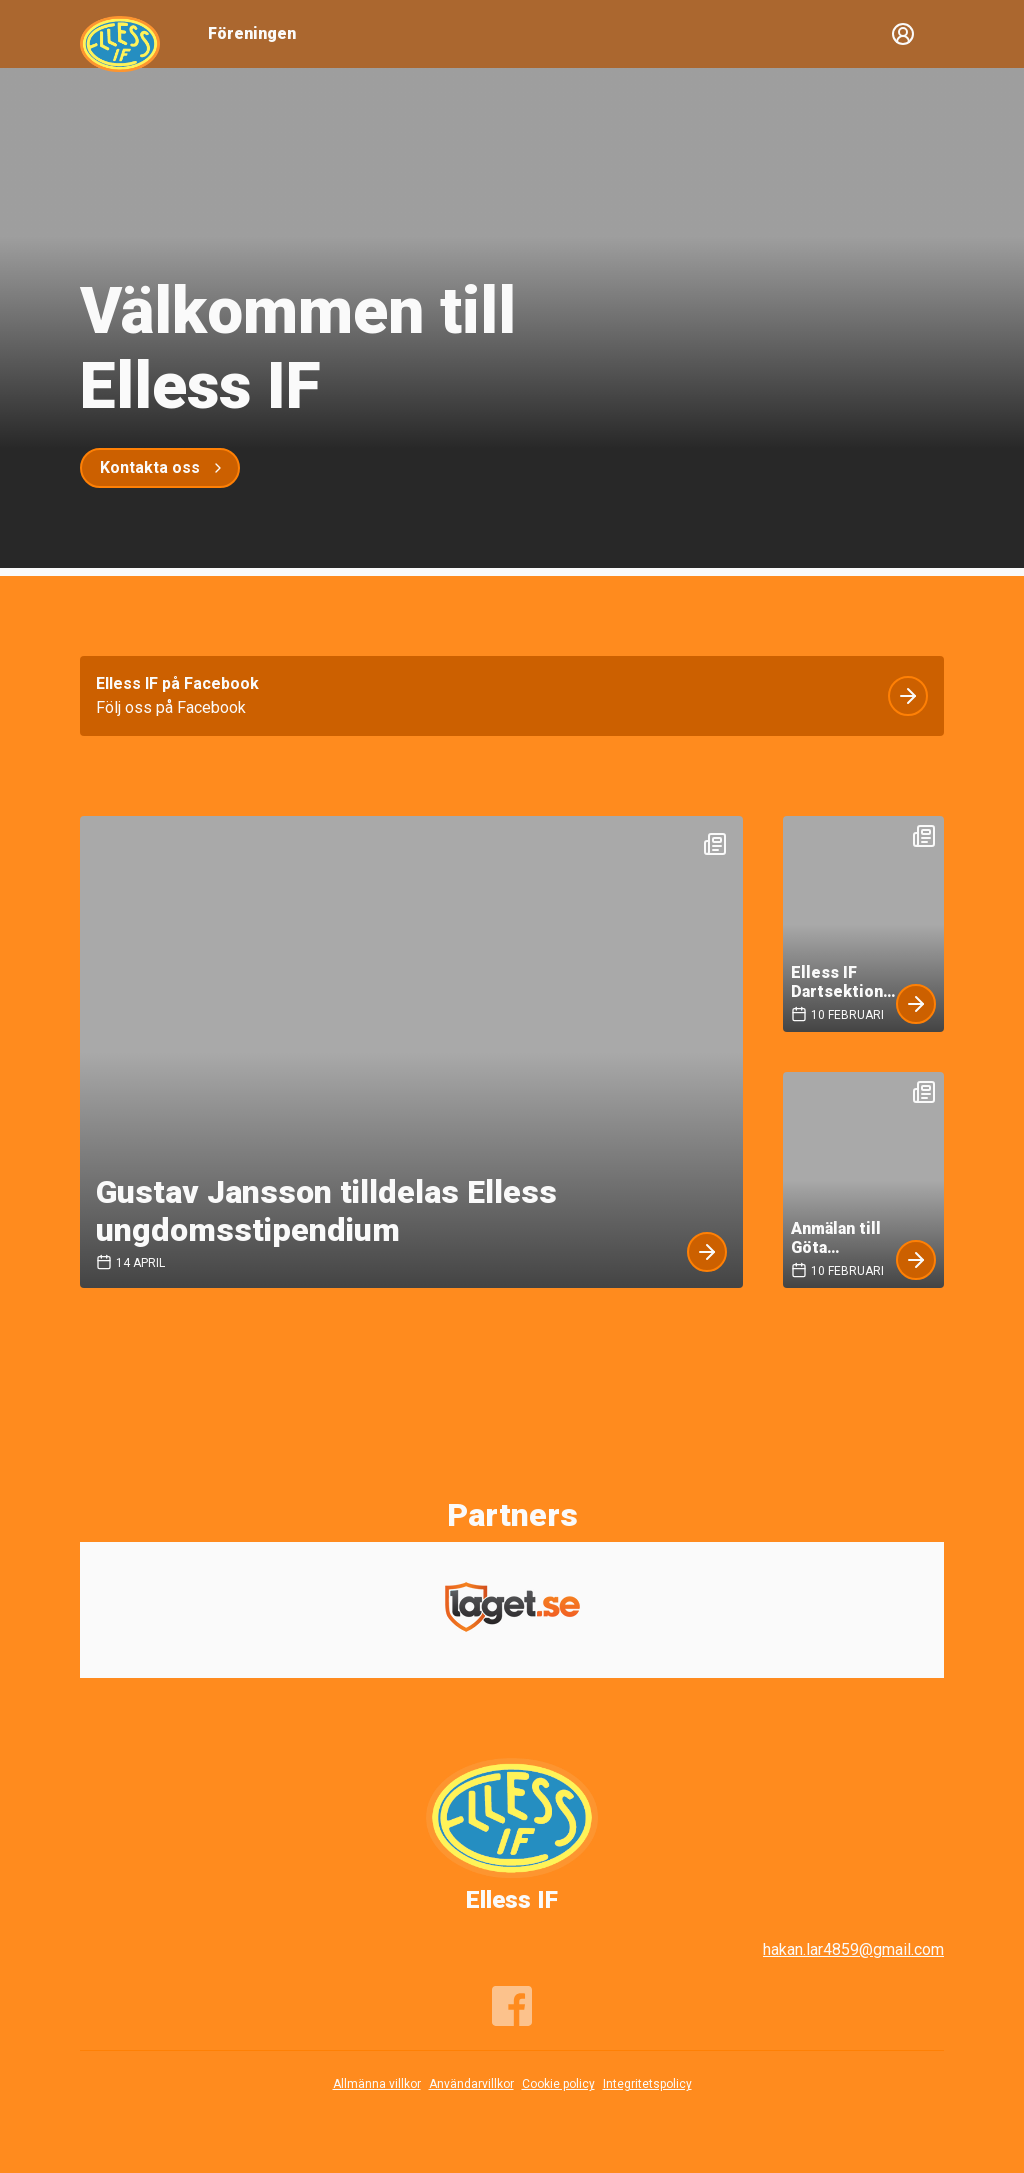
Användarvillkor (471, 2084)
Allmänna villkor (377, 2084)
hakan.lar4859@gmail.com (853, 1949)
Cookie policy (558, 2084)
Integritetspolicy (647, 2084)
